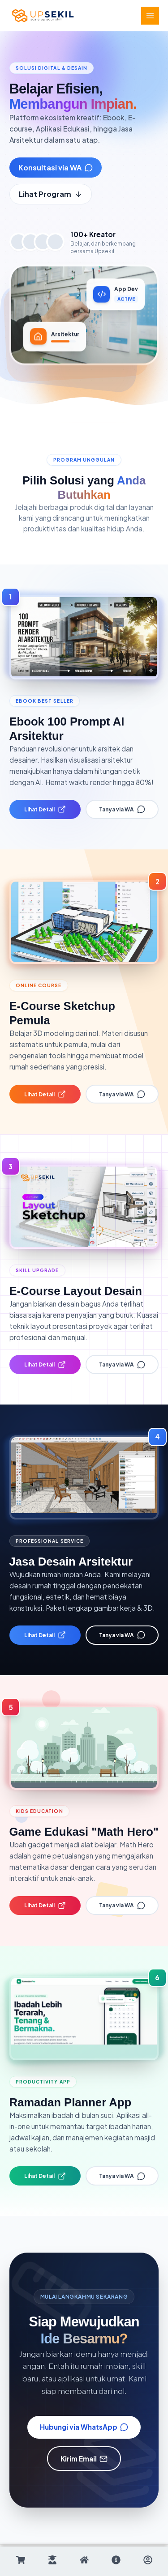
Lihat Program (50, 194)
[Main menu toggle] (150, 16)
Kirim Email (84, 2458)
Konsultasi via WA (55, 167)
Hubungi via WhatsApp (84, 2427)
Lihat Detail (45, 809)
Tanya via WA (122, 809)
